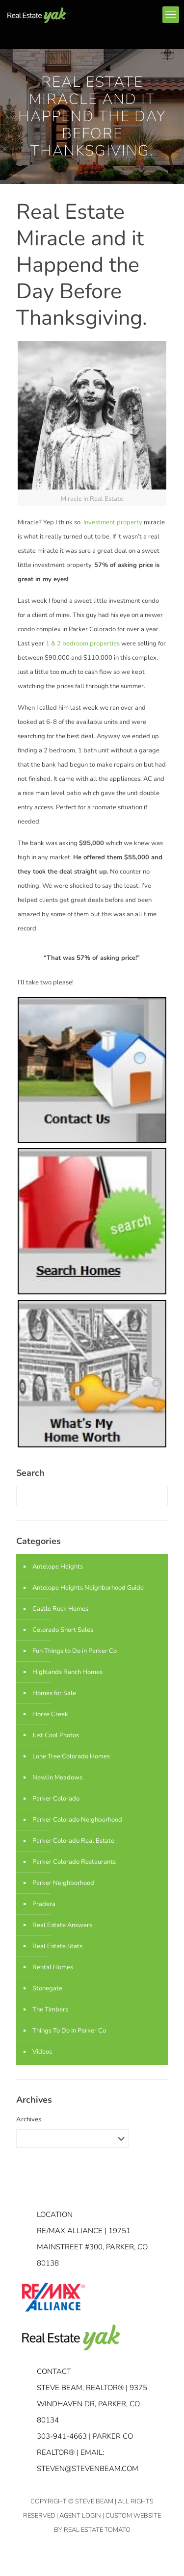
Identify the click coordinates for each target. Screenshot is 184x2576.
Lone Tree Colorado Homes (71, 1756)
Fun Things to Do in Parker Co (74, 1651)
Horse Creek (50, 1714)
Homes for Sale (54, 1693)
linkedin (125, 16)
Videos (42, 2051)
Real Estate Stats (57, 1946)
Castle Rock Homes (60, 1608)
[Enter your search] (92, 1496)
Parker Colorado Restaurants (74, 1861)
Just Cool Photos (55, 1735)
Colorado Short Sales (62, 1629)
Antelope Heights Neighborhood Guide (88, 1587)
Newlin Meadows (57, 1777)
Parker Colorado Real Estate (73, 1840)
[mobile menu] (170, 14)
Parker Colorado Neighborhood (77, 1819)
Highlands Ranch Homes (67, 1672)
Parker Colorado (55, 1798)
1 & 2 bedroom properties (82, 643)
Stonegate (47, 1988)
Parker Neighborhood (63, 1883)
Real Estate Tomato (97, 2529)
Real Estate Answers (62, 1925)
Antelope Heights (57, 1566)
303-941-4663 (62, 2436)
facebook (107, 16)
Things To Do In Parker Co (69, 2030)
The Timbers (50, 2009)
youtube (143, 16)
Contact (54, 2371)
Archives (28, 2119)
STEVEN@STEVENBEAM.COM (87, 2468)
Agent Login (80, 2515)
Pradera (43, 1904)
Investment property (112, 522)
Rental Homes (52, 1967)
